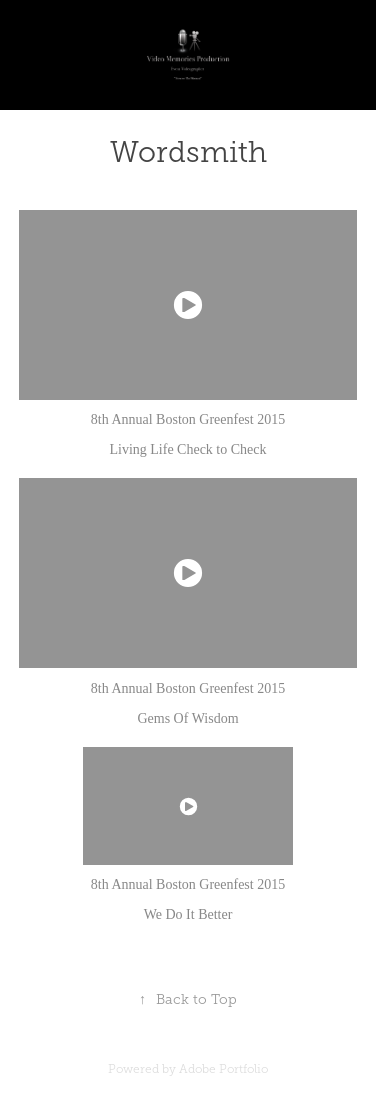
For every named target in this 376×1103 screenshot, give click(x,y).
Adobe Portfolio (223, 1069)
